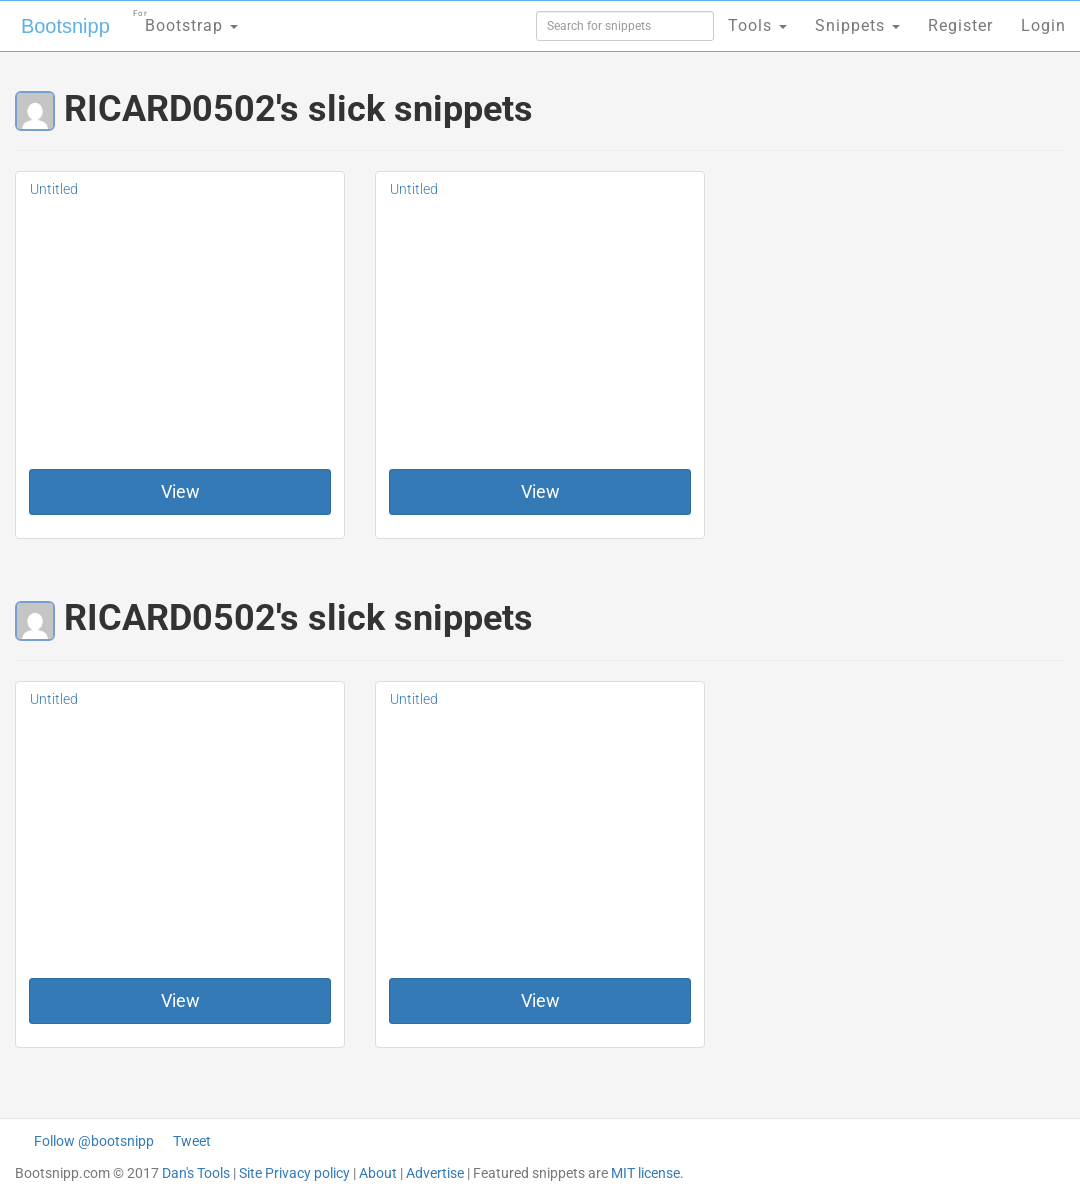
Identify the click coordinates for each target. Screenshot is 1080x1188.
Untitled (54, 189)
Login (1043, 25)
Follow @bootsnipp (94, 1141)
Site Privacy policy (294, 1173)
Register (960, 25)
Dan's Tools (196, 1173)
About (378, 1173)
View (180, 491)
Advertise (435, 1173)
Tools (757, 25)
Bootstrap (185, 19)
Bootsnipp (65, 26)
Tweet (192, 1141)
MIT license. (647, 1173)
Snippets (857, 25)
